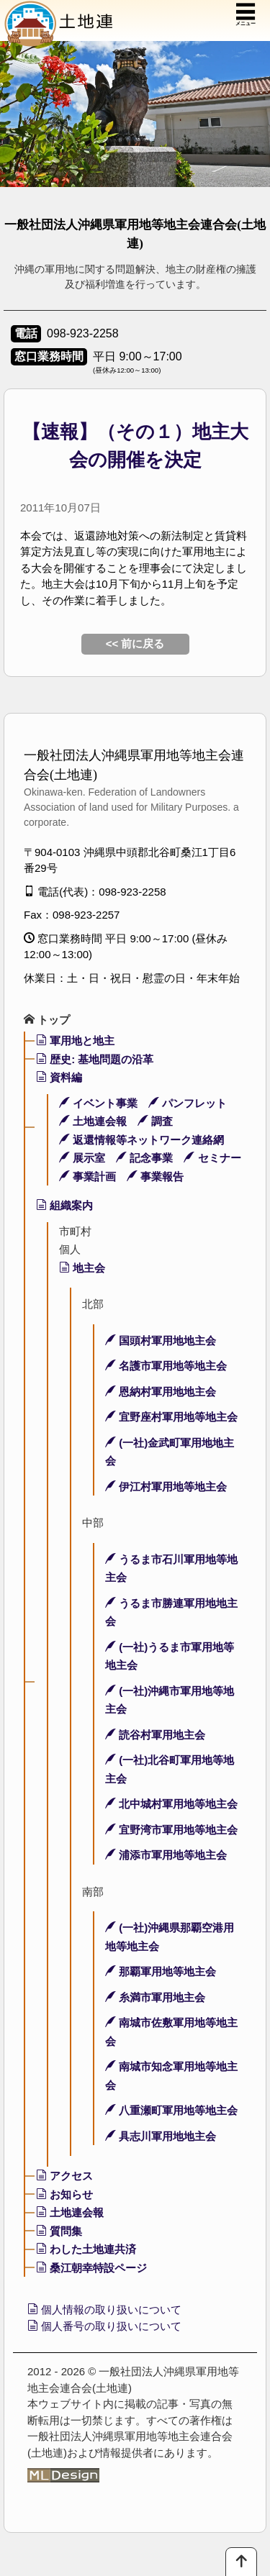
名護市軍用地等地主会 (166, 1366)
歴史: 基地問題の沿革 (94, 1059)
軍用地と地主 (75, 1040)
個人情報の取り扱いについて (104, 2309)
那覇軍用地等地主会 (160, 1971)
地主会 (82, 1268)
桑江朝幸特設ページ (91, 2268)
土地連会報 (93, 1121)
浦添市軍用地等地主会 (166, 1855)
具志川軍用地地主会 (160, 2136)
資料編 (59, 1077)
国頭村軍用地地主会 (160, 1340)
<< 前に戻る (135, 643)
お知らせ (64, 2194)
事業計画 (87, 1176)
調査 (155, 1121)
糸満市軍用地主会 (155, 1997)
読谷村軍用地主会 (155, 1735)
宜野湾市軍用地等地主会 (171, 1830)
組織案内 (64, 1205)
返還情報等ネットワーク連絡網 (141, 1140)
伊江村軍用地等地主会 (166, 1486)
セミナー (212, 1158)
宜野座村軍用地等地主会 (171, 1417)
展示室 (82, 1158)
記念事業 (144, 1158)
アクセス (64, 2176)
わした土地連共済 (86, 2249)
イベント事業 (98, 1103)
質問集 (59, 2231)
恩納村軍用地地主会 (160, 1391)
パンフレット (187, 1103)
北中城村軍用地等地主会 (171, 1804)
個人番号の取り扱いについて (104, 2326)
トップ (47, 1020)
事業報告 (155, 1176)
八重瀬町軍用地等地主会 (171, 2110)
